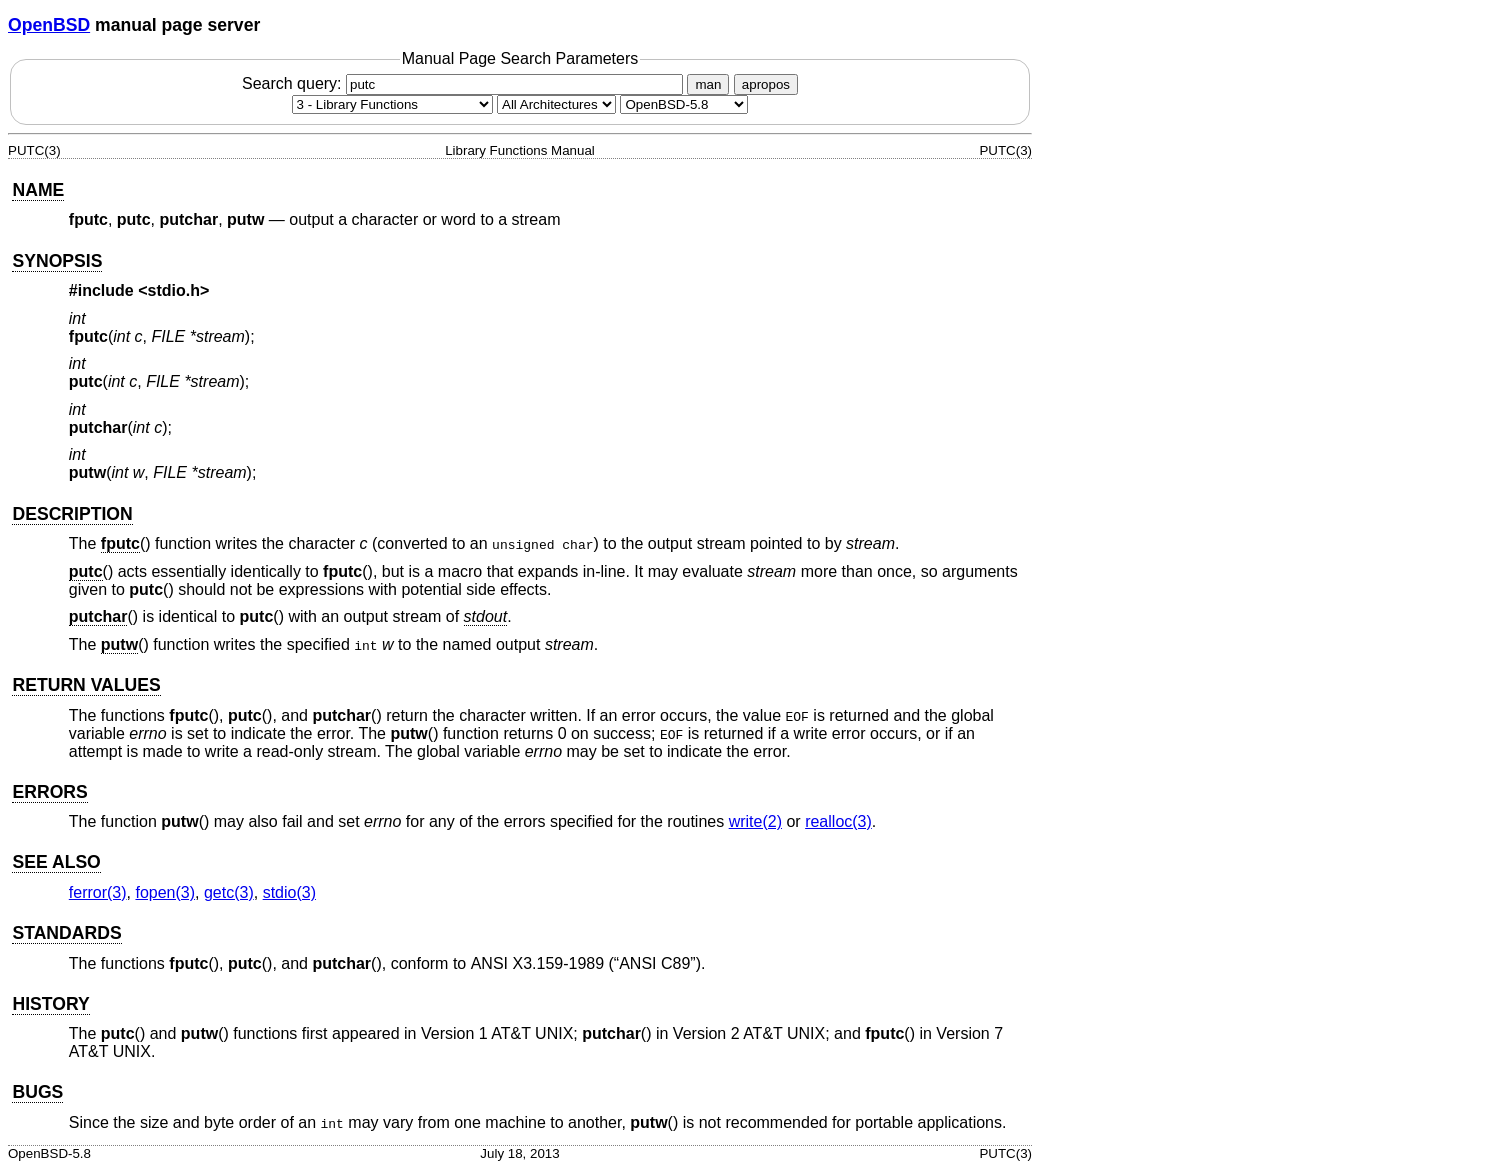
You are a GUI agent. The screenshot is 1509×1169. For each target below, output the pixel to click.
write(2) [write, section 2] (755, 821)
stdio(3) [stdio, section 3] (289, 892)
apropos (766, 84)
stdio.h (174, 290)
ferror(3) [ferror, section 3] (98, 892)
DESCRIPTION (72, 514)
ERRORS (49, 792)
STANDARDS (66, 933)
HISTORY (50, 1004)
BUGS (37, 1092)
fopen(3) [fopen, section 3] (165, 892)
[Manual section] (392, 104)
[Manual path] (684, 104)
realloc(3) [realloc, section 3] (838, 821)
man (708, 84)
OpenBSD (49, 25)
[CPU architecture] (556, 104)
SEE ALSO (56, 862)
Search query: (465, 83)
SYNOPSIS (57, 261)
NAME (38, 190)
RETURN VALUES (86, 685)
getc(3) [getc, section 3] (229, 892)
